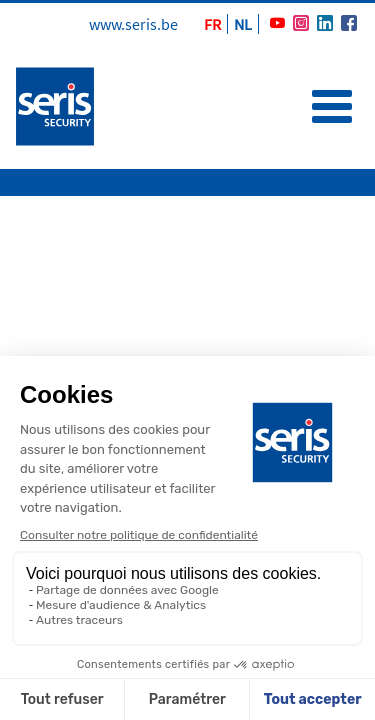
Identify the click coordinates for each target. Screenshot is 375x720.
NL (243, 24)
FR (212, 24)
